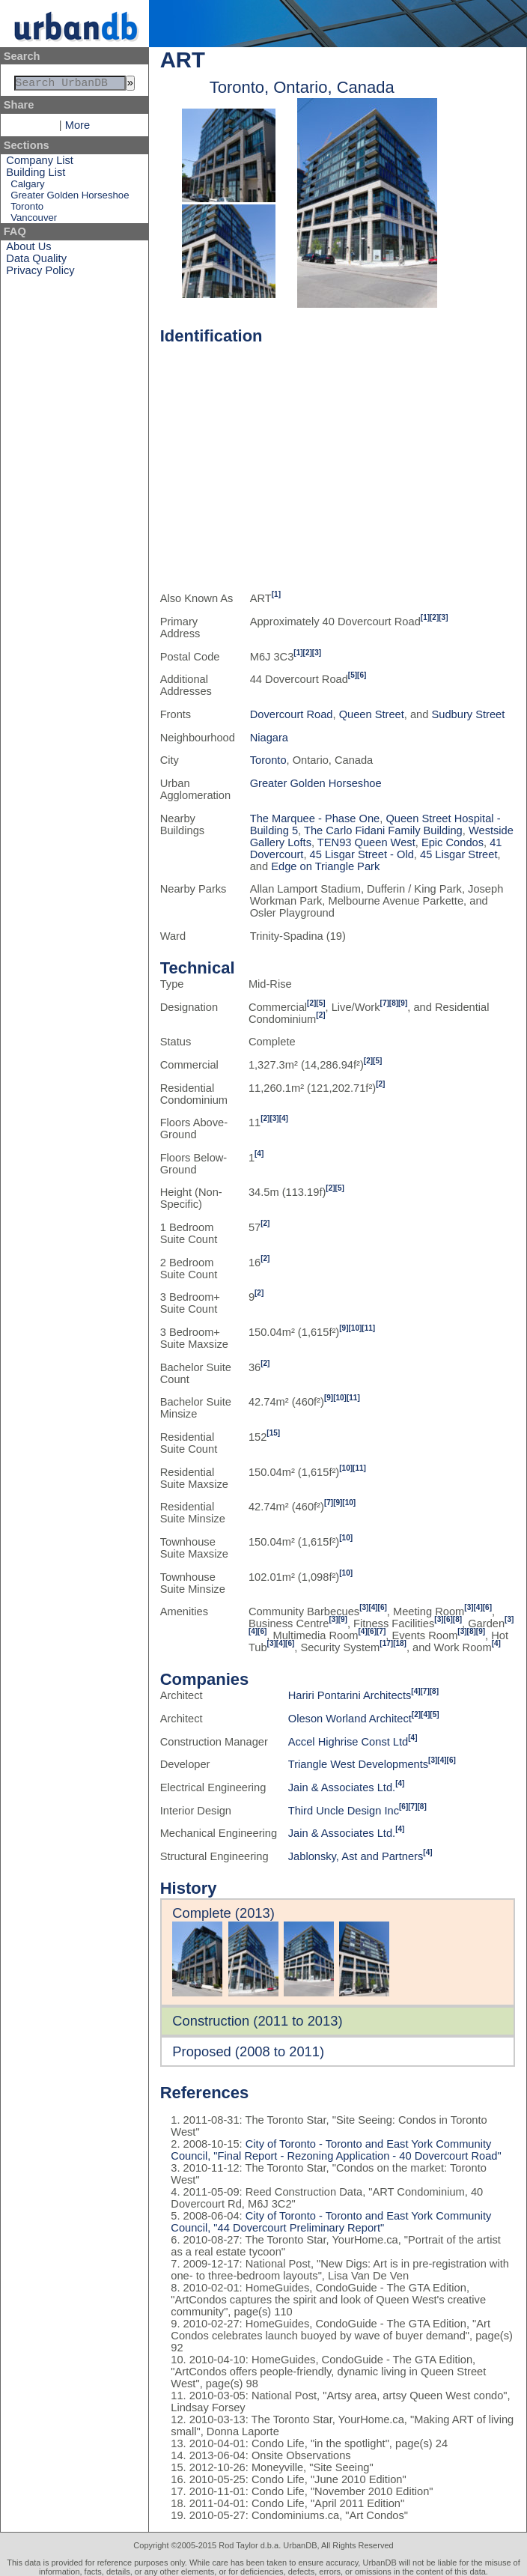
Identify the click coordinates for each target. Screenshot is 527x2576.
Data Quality (36, 261)
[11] (368, 1328)
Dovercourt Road (291, 714)
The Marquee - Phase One (315, 818)
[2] (434, 617)
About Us (28, 249)
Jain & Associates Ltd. (341, 1787)
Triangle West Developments (358, 1764)
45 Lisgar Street (458, 854)
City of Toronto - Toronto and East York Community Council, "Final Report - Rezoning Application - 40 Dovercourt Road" (336, 2150)
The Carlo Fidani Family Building (383, 830)
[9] (402, 1003)
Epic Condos (452, 842)
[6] (361, 675)
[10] (355, 1328)
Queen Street (371, 714)
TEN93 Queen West (366, 842)
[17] (386, 1643)
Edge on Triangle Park (325, 866)
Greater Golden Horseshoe (69, 198)
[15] (273, 1433)
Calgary (27, 186)
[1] (276, 594)
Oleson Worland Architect (350, 1719)
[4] (283, 1118)
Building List (35, 175)
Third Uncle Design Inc (343, 1811)
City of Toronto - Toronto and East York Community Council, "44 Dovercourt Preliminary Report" (331, 2222)
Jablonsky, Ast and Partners (356, 1856)
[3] (443, 617)
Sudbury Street (468, 714)
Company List (39, 163)
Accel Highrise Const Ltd (348, 1742)
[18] (399, 1643)
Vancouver (33, 220)
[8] (393, 1003)
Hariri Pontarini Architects (350, 1695)
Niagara (269, 738)
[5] (352, 675)
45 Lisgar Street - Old (362, 854)
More (77, 128)
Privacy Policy (40, 273)
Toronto (26, 209)
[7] (384, 1003)
